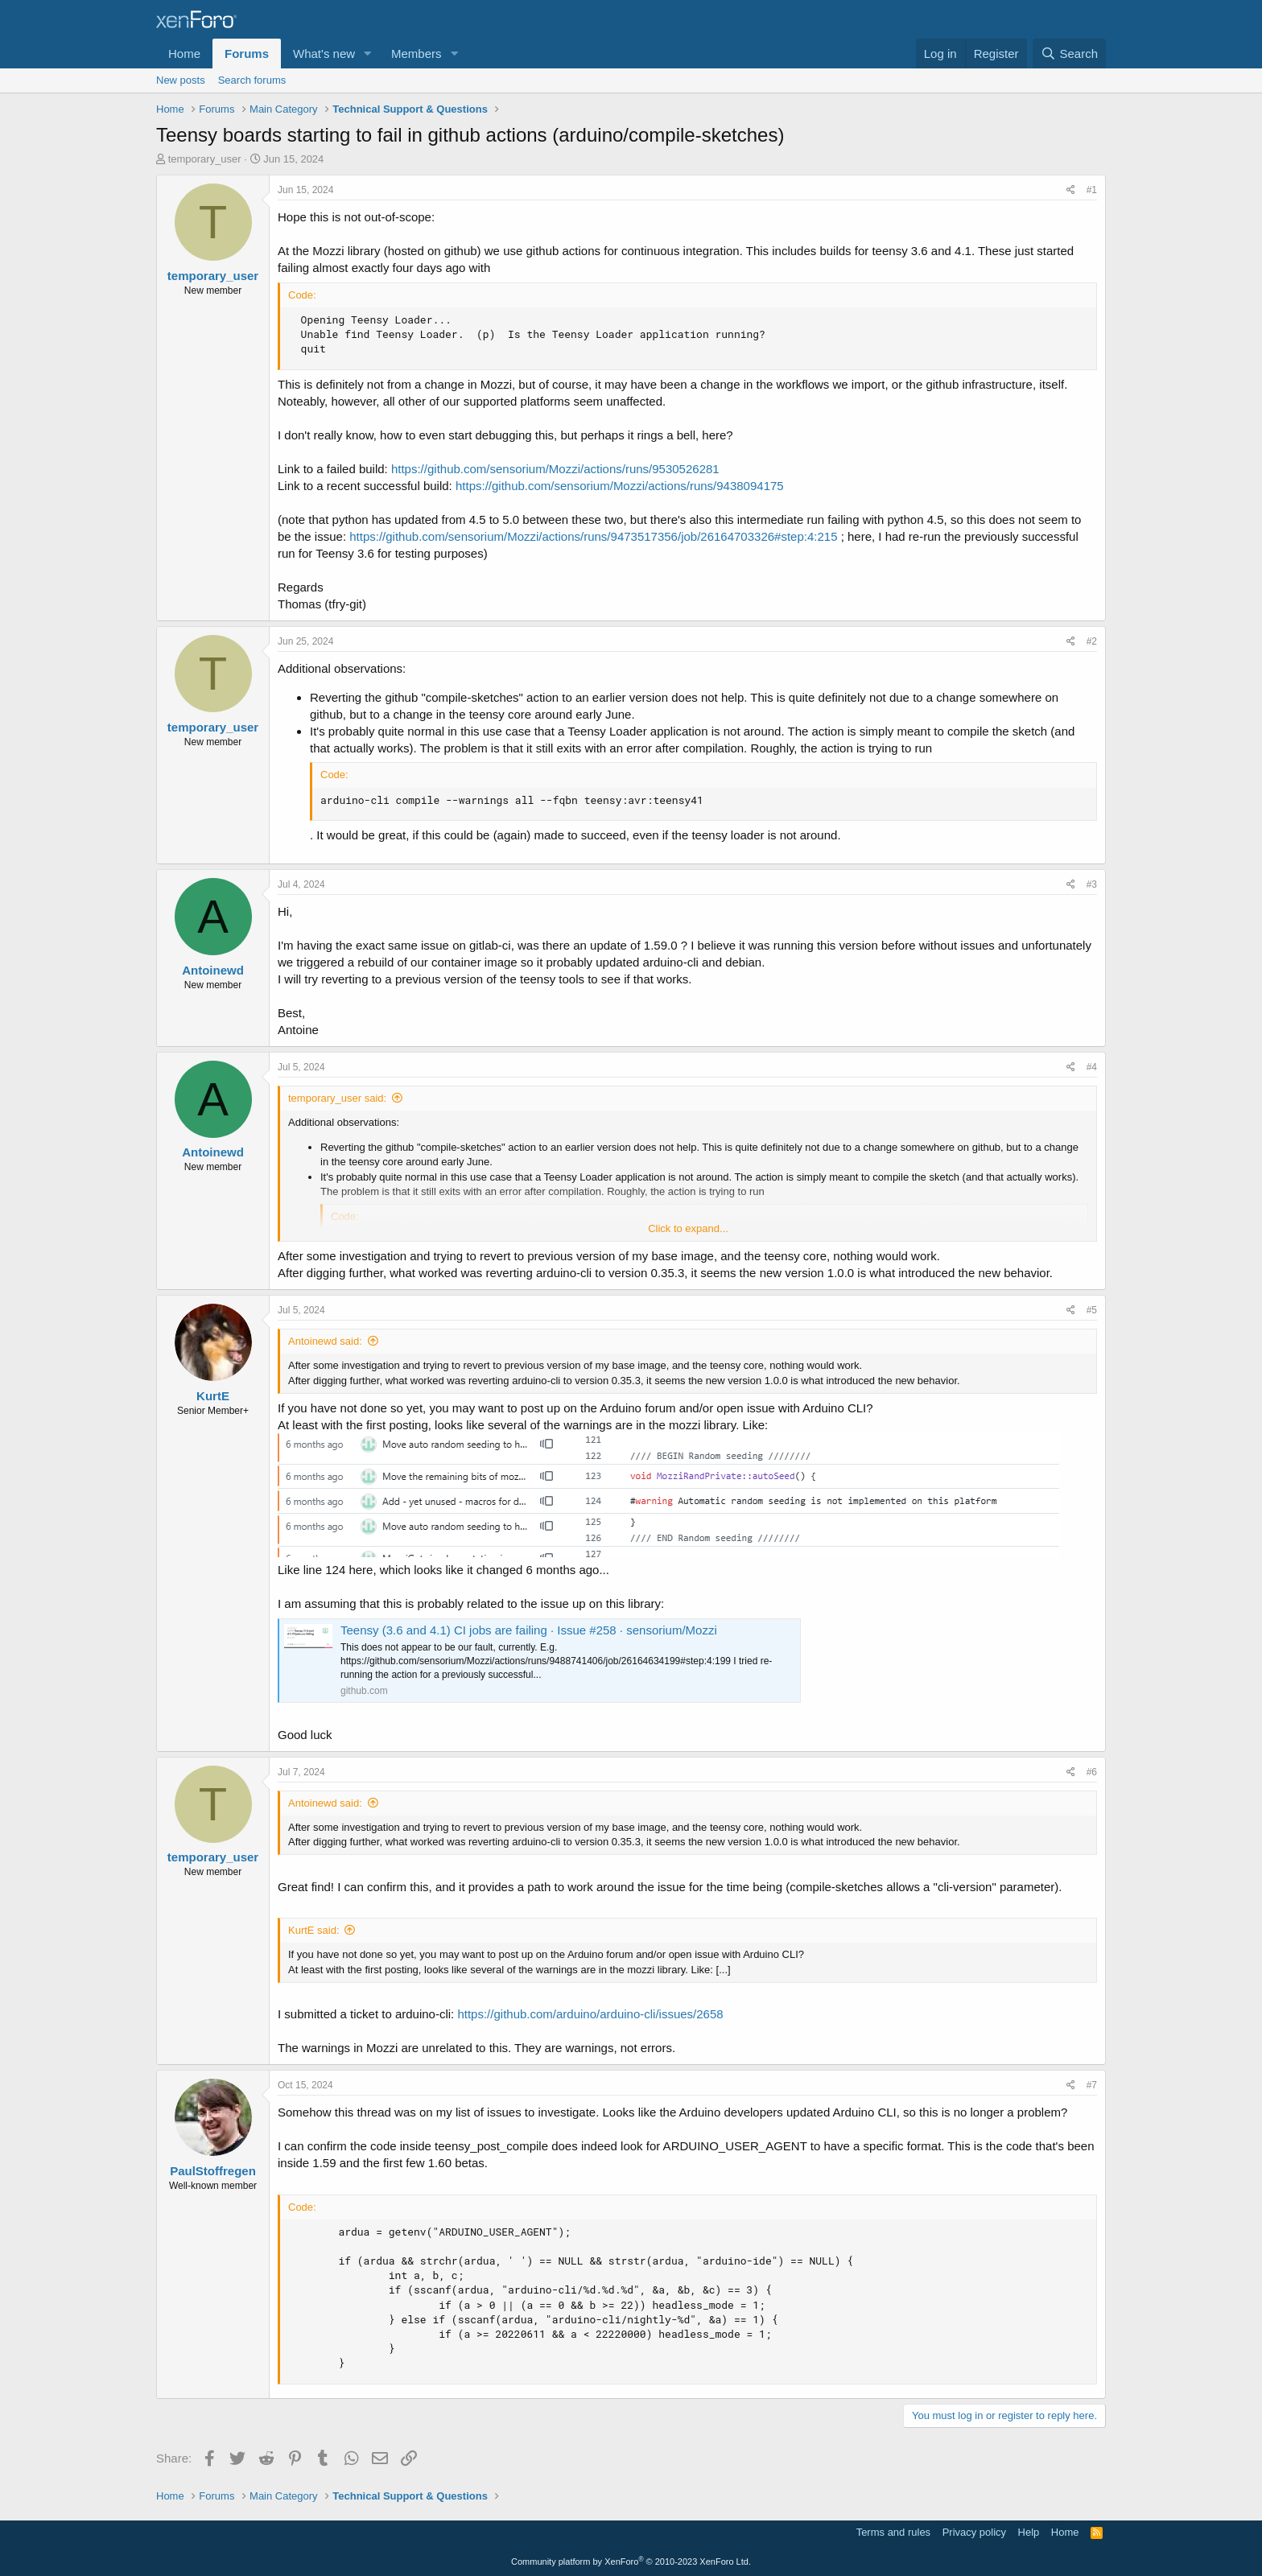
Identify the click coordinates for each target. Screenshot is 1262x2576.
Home (184, 53)
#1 (1092, 190)
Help (1029, 2532)
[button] (368, 53)
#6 (1092, 1772)
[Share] (1071, 190)
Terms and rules (893, 2532)
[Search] (1069, 53)
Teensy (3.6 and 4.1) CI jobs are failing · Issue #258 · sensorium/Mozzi (528, 1630)
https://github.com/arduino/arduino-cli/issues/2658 (590, 2014)
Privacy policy (974, 2532)
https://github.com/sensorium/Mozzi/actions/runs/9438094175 (620, 486)
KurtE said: (314, 1930)
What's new (324, 53)
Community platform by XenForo (631, 2561)
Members (416, 53)
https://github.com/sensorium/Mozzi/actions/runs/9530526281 (555, 469)
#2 (1092, 641)
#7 (1092, 2085)
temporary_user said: (337, 1098)
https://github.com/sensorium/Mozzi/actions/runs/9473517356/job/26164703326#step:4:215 (593, 536)
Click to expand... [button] (688, 1228)
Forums (247, 53)
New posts (180, 80)
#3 (1092, 884)
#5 (1092, 1310)
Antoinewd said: (325, 1341)
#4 (1092, 1067)
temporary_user (204, 159)
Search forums (252, 80)
